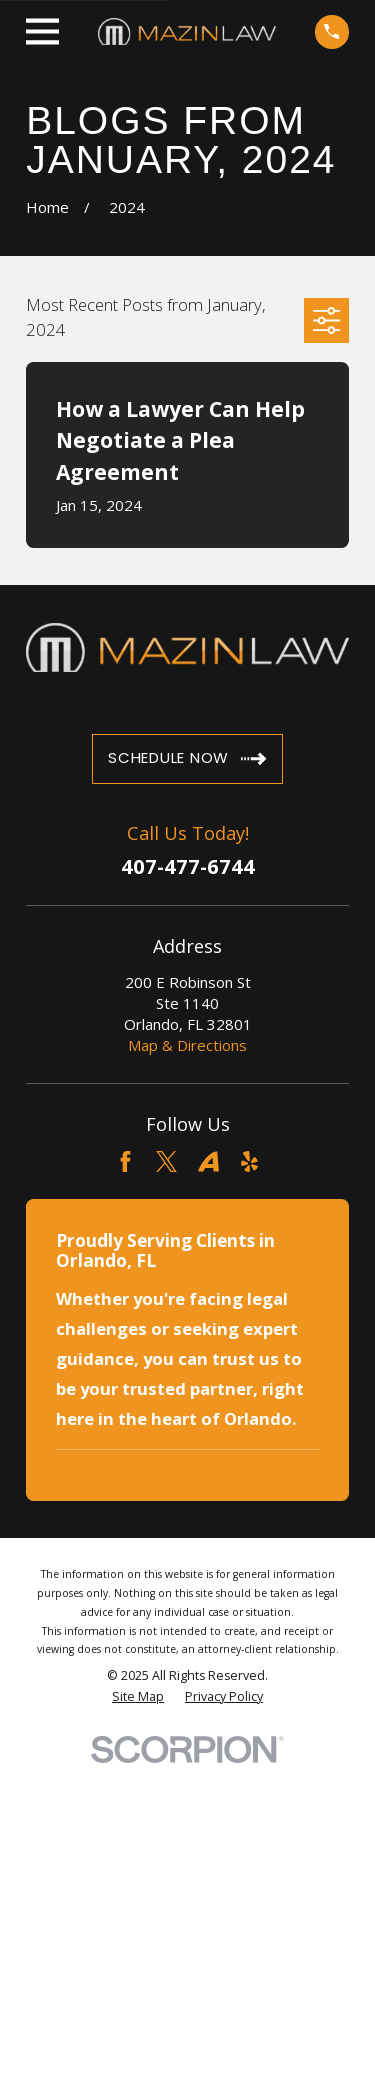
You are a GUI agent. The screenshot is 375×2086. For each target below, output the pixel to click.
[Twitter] (166, 1161)
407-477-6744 (188, 867)
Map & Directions (187, 1045)
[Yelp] (249, 1161)
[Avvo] (208, 1161)
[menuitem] (138, 1697)
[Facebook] (125, 1161)
